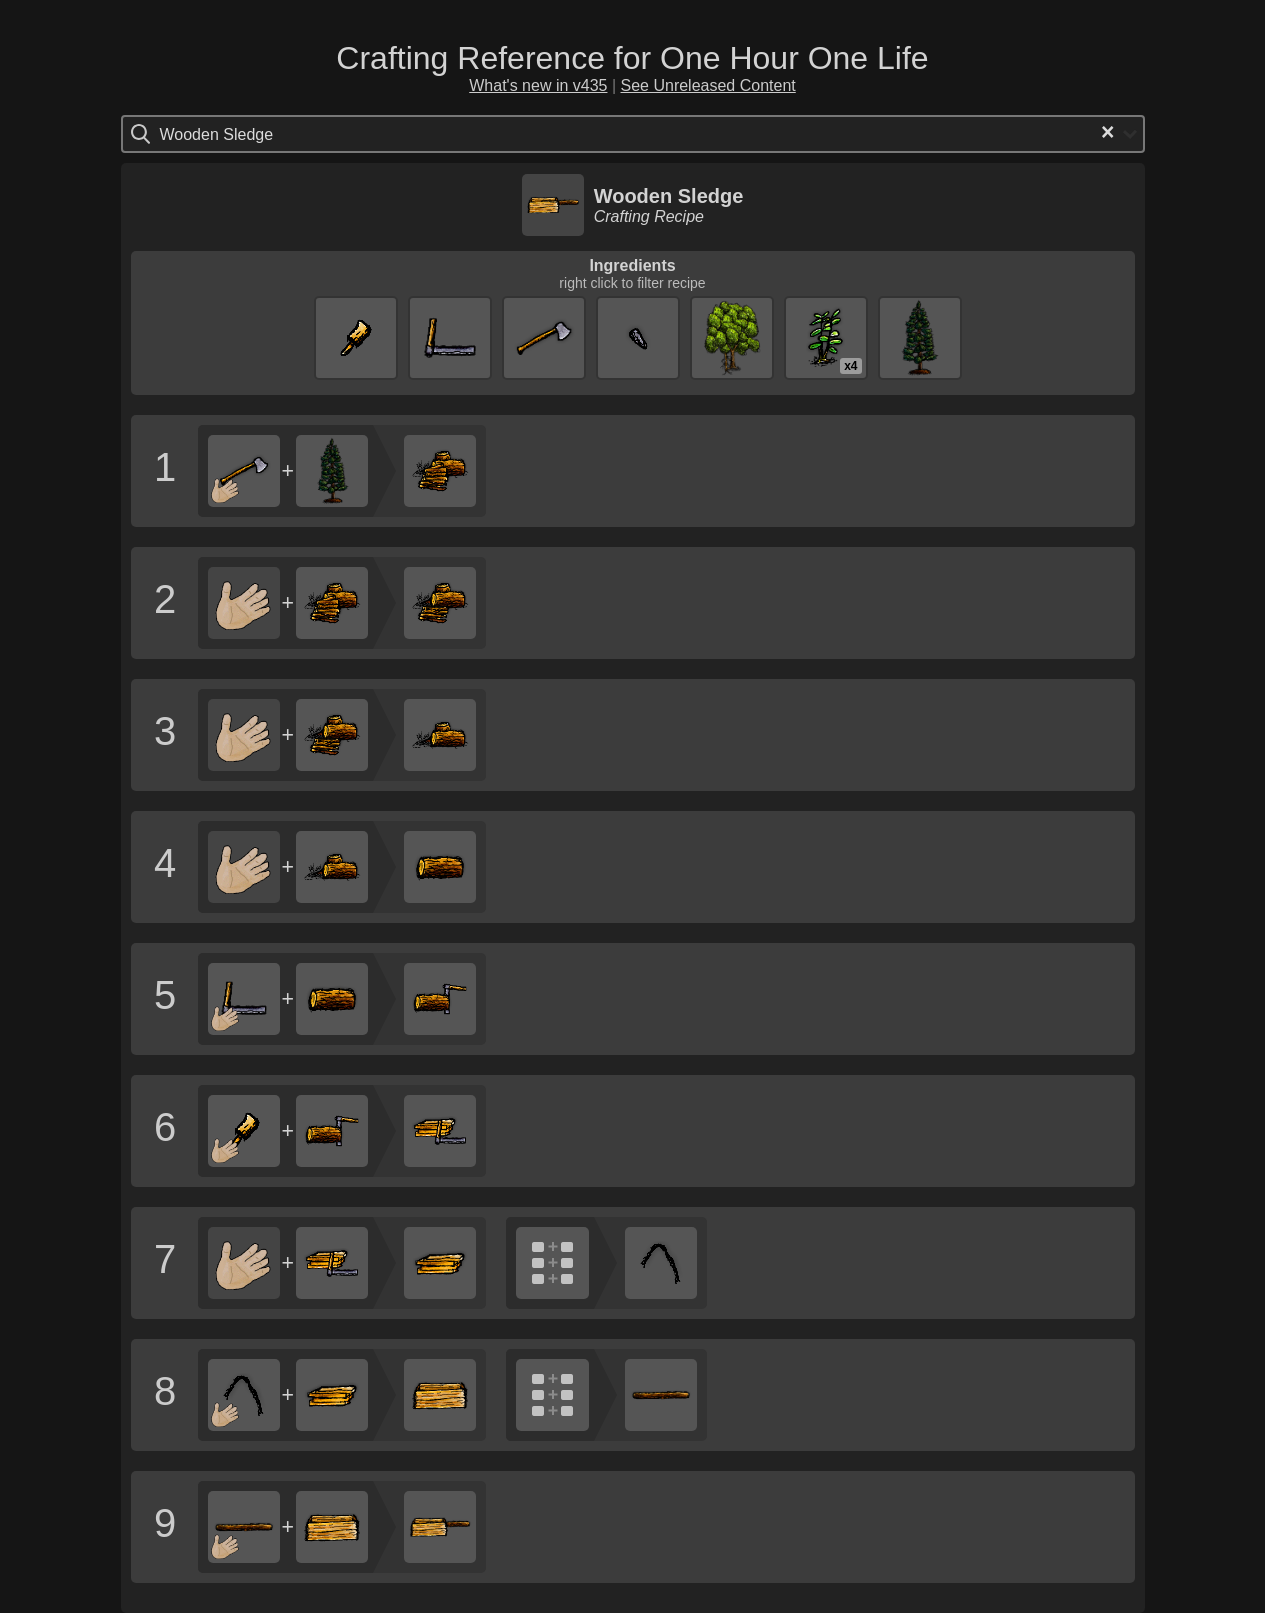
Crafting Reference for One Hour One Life (632, 58)
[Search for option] (244, 134)
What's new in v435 (538, 85)
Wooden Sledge (669, 196)
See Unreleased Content (708, 85)
